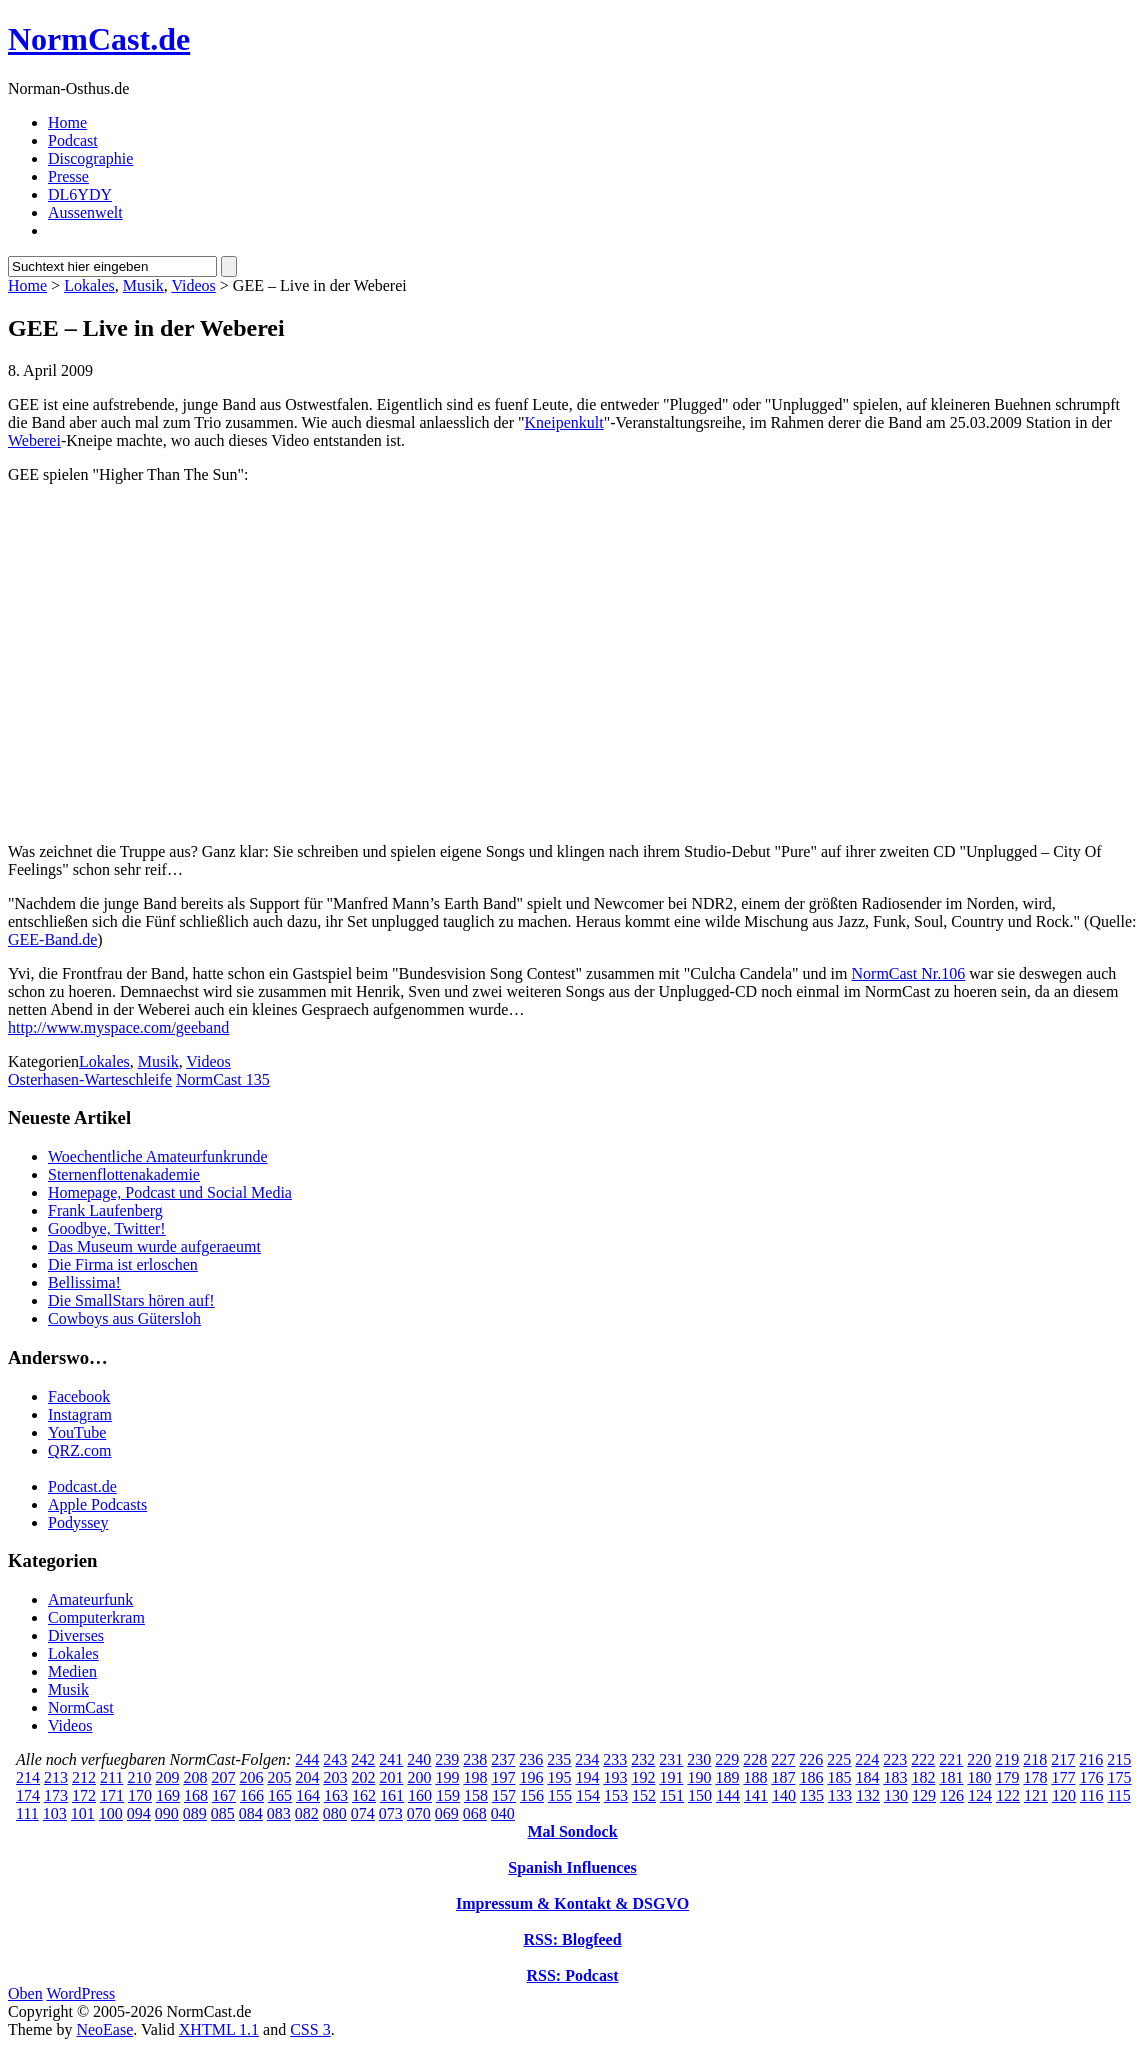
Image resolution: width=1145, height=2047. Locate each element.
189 (727, 1777)
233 (615, 1759)
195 (559, 1777)
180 (979, 1777)
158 (476, 1795)
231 (671, 1759)
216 (1091, 1759)
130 (896, 1795)
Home (67, 122)
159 (448, 1795)
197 (503, 1777)
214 (28, 1777)
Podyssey (78, 1522)
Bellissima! (84, 1282)
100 (111, 1813)
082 (307, 1813)
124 (980, 1795)
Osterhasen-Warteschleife (90, 1079)
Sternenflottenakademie (124, 1174)
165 (280, 1795)
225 (839, 1759)
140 (784, 1795)
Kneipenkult (564, 422)
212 (84, 1777)
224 (867, 1759)
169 (168, 1795)
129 (924, 1795)
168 (196, 1795)
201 (391, 1777)
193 (615, 1777)
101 (83, 1813)
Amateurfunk (90, 1599)
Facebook (79, 1396)
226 (811, 1759)
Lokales (89, 285)
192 (643, 1777)
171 (112, 1795)
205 (279, 1777)
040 (503, 1813)
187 (783, 1777)
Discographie (90, 158)
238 (475, 1759)
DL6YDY (80, 194)
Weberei (34, 440)
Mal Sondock (572, 1831)
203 (335, 1777)
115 (1118, 1795)
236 (531, 1759)
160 (420, 1795)
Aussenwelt (85, 212)
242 (363, 1759)
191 (671, 1777)
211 (111, 1777)
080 (335, 1813)
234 (587, 1759)
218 (1035, 1759)
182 (923, 1777)
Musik (143, 285)
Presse (68, 176)
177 (1063, 1777)
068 (475, 1813)
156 (532, 1795)
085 (223, 1813)
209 (167, 1777)
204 (307, 1777)
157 (504, 1795)
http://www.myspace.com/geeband (118, 1027)
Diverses (76, 1635)
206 (251, 1777)
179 (1007, 1777)
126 (952, 1795)
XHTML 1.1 (219, 2029)
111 (27, 1813)
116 (1091, 1795)
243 (335, 1759)
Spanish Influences (572, 1867)
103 (55, 1813)
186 (811, 1777)
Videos (193, 285)
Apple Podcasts (97, 1504)
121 (1036, 1795)
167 (224, 1795)
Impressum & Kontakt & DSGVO (572, 1903)
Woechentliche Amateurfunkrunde (158, 1156)
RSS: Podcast (572, 1975)
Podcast (73, 140)
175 (1119, 1777)
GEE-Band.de (52, 939)
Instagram (80, 1414)
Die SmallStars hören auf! (131, 1300)
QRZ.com (80, 1450)
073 (391, 1813)
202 (363, 1777)
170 (140, 1795)
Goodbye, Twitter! (107, 1228)
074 (363, 1813)
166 (252, 1795)
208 (195, 1777)
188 (755, 1777)
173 (56, 1795)
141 (756, 1795)
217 (1063, 1759)
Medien (72, 1671)
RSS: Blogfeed (572, 1939)
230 (699, 1759)
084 (251, 1813)
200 (419, 1777)
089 (195, 1813)
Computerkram (96, 1617)
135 (812, 1795)
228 (755, 1759)
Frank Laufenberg (105, 1210)
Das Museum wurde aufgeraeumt (154, 1246)
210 (139, 1777)
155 (560, 1795)
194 (587, 1777)
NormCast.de (99, 39)
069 (447, 1813)
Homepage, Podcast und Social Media (170, 1192)
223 (895, 1759)
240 (419, 1759)
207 (223, 1777)
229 (727, 1759)
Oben (25, 1993)
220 (979, 1759)
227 (783, 1759)
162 (364, 1795)
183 (895, 1777)
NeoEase (104, 2029)
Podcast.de (82, 1486)
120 (1064, 1795)
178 (1035, 1777)
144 (728, 1795)
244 (307, 1759)
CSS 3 (310, 2029)
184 (867, 1777)
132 (868, 1795)
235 (559, 1759)
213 (56, 1777)
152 (644, 1795)
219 (1007, 1759)
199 (447, 1777)
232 (643, 1759)
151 (672, 1795)
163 (336, 1795)
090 (167, 1813)
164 (308, 1795)
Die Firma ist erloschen (123, 1264)
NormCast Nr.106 (909, 973)
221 (951, 1759)
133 (840, 1795)
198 (475, 1777)
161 (392, 1795)
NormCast (81, 1707)
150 (700, 1795)
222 (923, 1759)
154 (588, 1795)
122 (1008, 1795)
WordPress (80, 1993)
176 (1091, 1777)
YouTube (77, 1432)
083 (279, 1813)
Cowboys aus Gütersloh (124, 1318)
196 (531, 1777)
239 (447, 1759)
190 (699, 1777)
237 (503, 1759)
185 (839, 1777)
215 (1119, 1759)
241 (391, 1759)
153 (616, 1795)
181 (951, 1777)
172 (84, 1795)
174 (28, 1795)
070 (419, 1813)
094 (139, 1813)
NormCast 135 (223, 1079)
